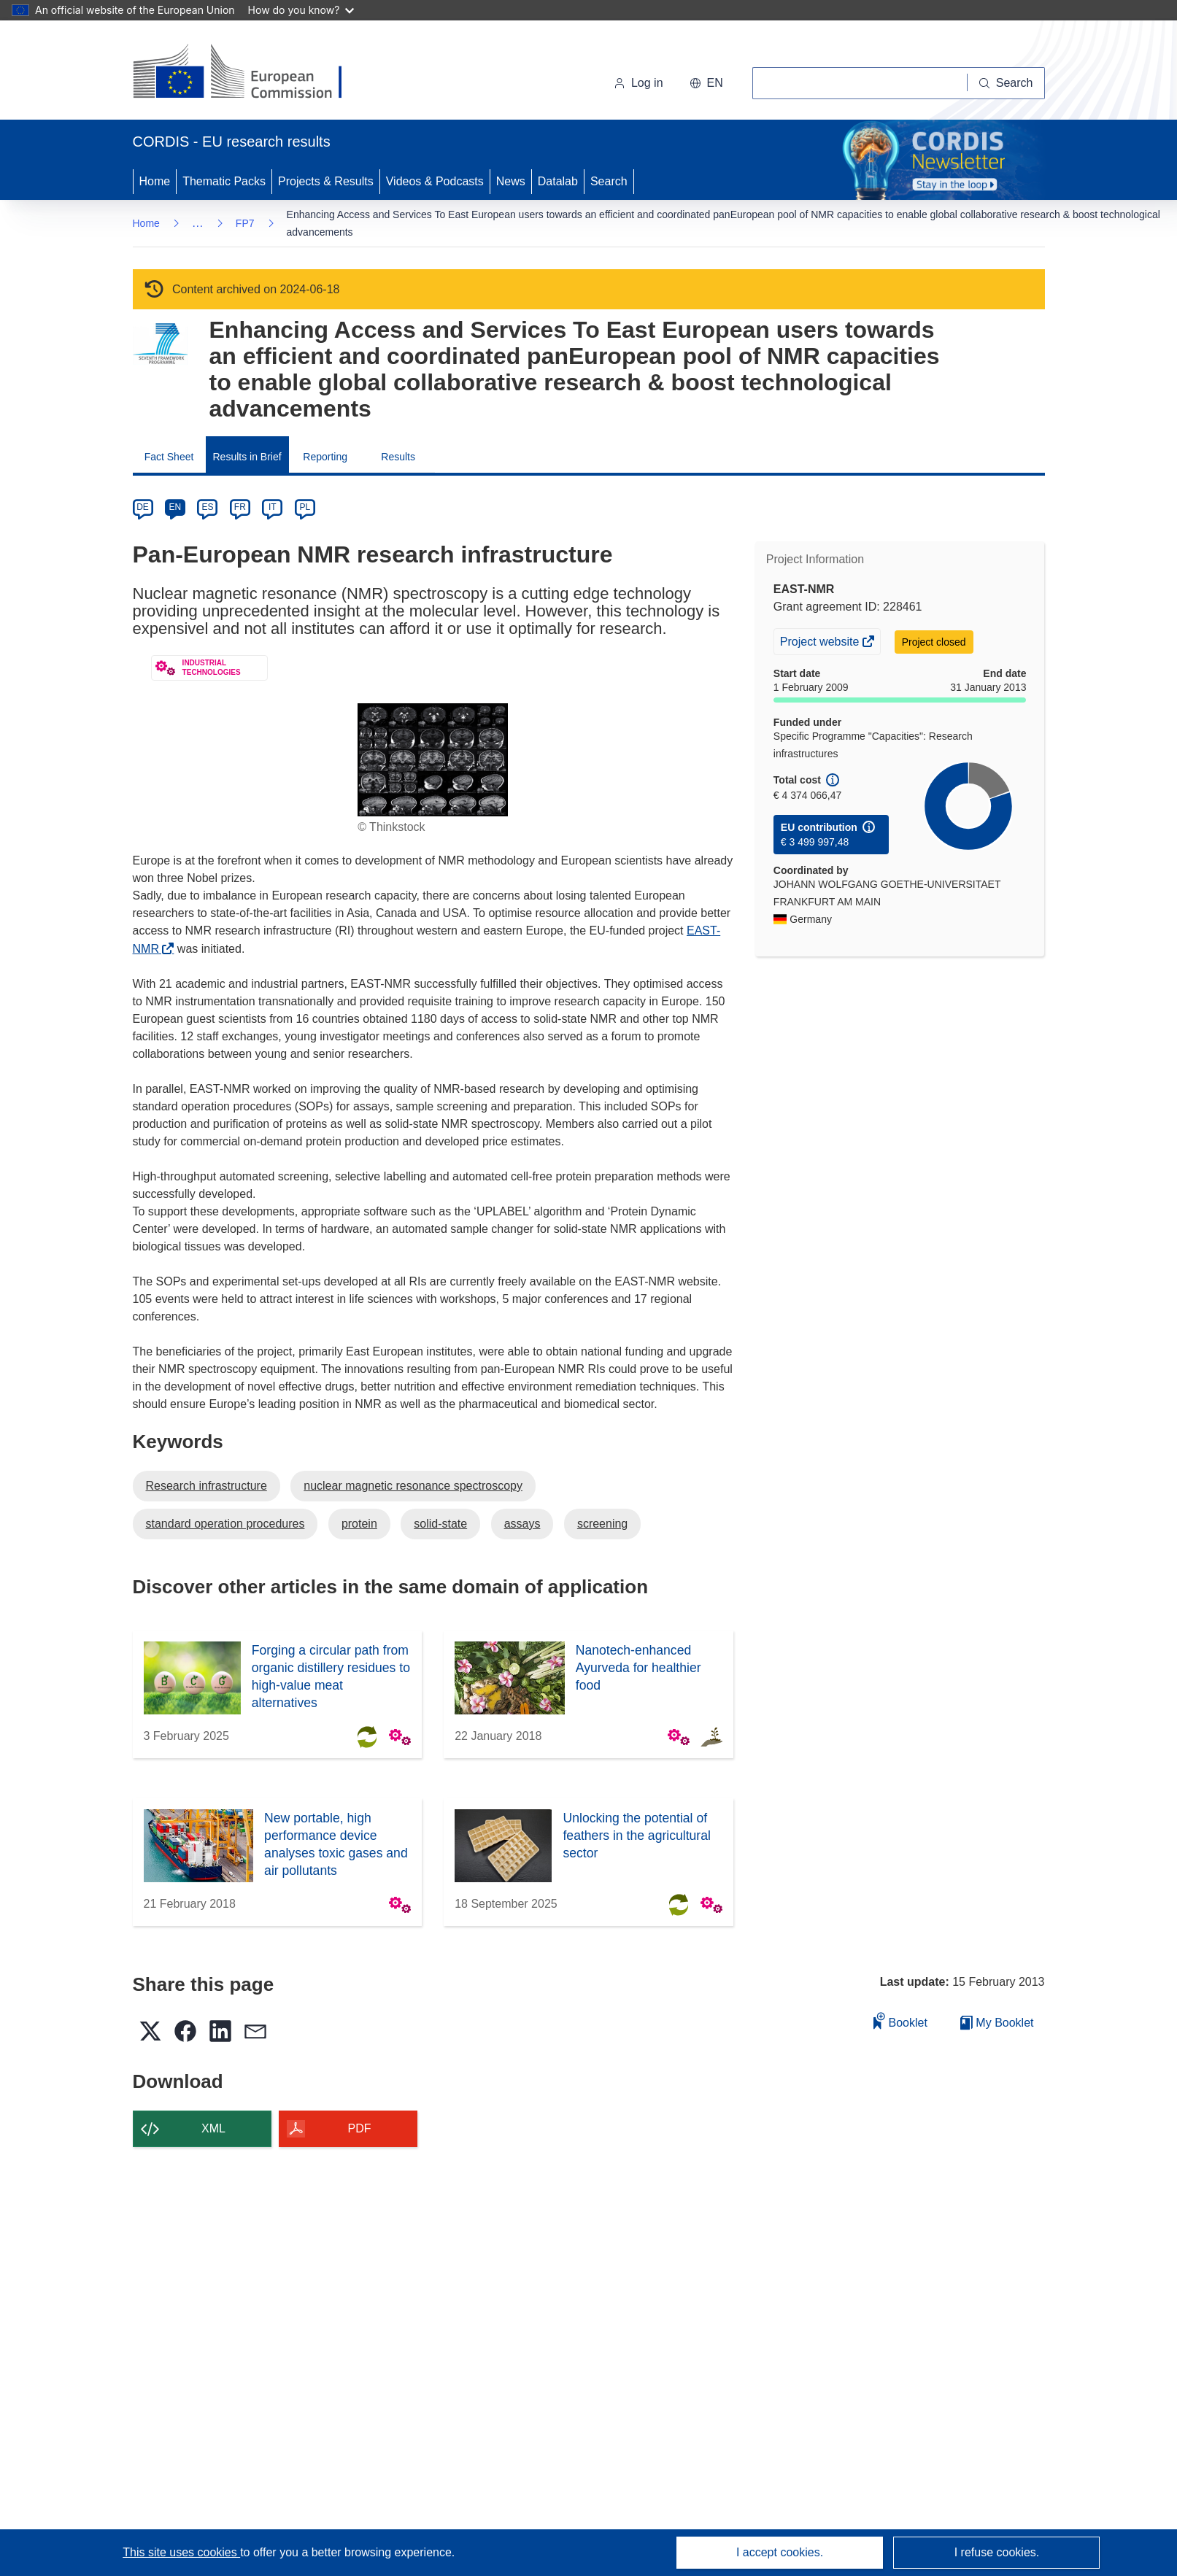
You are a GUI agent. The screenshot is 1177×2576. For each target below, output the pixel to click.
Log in (638, 83)
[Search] (1006, 83)
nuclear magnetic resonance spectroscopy (413, 1486)
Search (609, 181)
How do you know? (301, 10)
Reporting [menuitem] (325, 457)
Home (155, 181)
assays (522, 1523)
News (510, 181)
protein (359, 1523)
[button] (706, 83)
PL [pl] (304, 507)
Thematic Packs (224, 181)
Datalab (558, 181)
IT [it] (273, 507)
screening (602, 1523)
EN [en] (175, 507)
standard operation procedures (225, 1523)
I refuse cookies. (997, 2552)
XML (213, 2128)
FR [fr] (240, 507)
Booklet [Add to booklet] (900, 2020)
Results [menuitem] (398, 457)
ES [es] (207, 507)
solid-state (440, 1523)
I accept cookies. (779, 2552)
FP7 (245, 223)
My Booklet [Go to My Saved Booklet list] (997, 2023)
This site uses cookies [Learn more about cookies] (181, 2552)
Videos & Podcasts (435, 181)
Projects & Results (326, 181)
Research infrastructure (206, 1486)
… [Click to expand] (198, 223)
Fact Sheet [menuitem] (169, 457)
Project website (821, 643)
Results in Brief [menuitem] (247, 457)
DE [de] (142, 507)
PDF (359, 2128)
